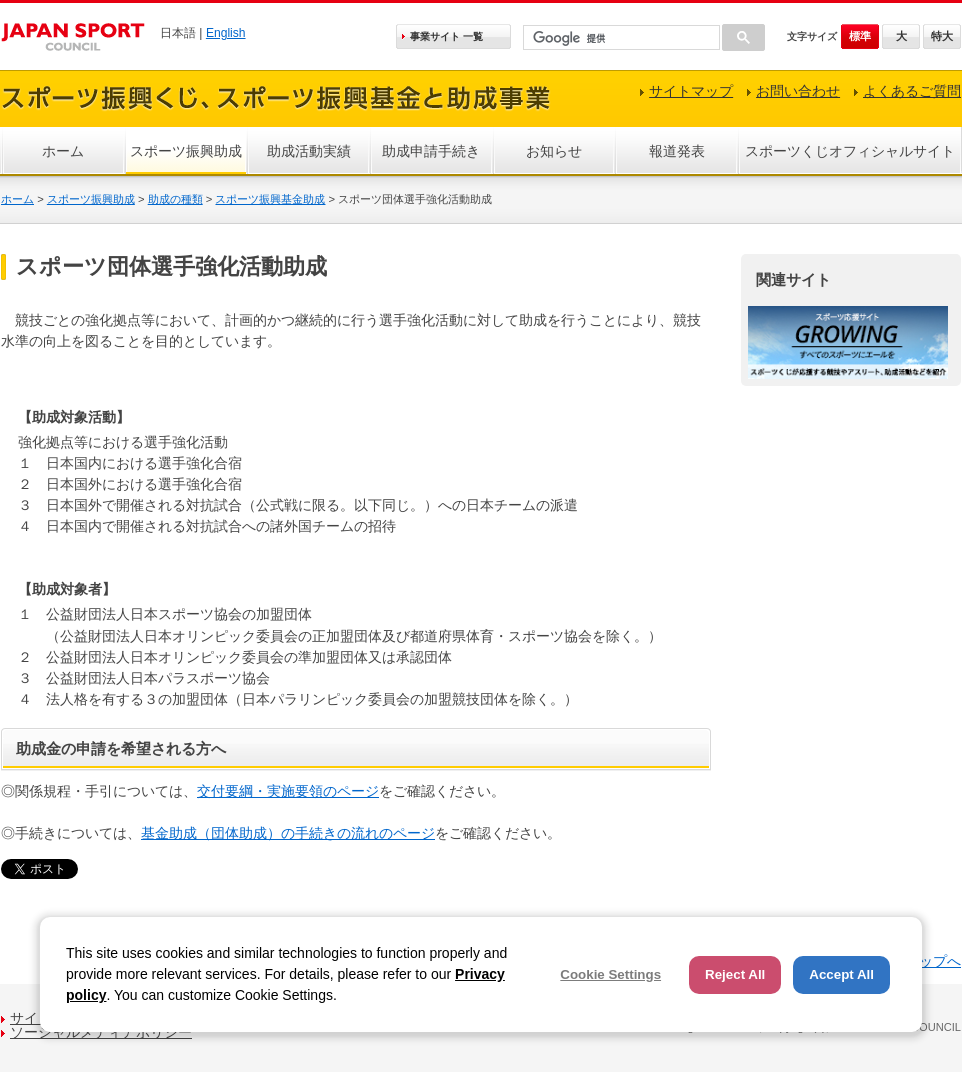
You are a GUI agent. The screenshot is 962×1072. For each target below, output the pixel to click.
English (226, 33)
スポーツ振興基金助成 (270, 199)
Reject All (735, 974)
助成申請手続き (431, 151)
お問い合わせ (798, 91)
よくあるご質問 (912, 91)
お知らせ (554, 151)
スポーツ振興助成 (186, 151)
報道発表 (677, 151)
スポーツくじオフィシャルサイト (850, 151)
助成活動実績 (309, 151)
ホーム (63, 151)
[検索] (619, 38)
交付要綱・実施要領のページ (288, 791)
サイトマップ (691, 91)
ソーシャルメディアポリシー (101, 1032)
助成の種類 (175, 199)
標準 (860, 36)
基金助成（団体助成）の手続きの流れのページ (288, 833)
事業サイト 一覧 (446, 36)
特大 (942, 36)
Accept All (841, 974)
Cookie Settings (610, 974)
